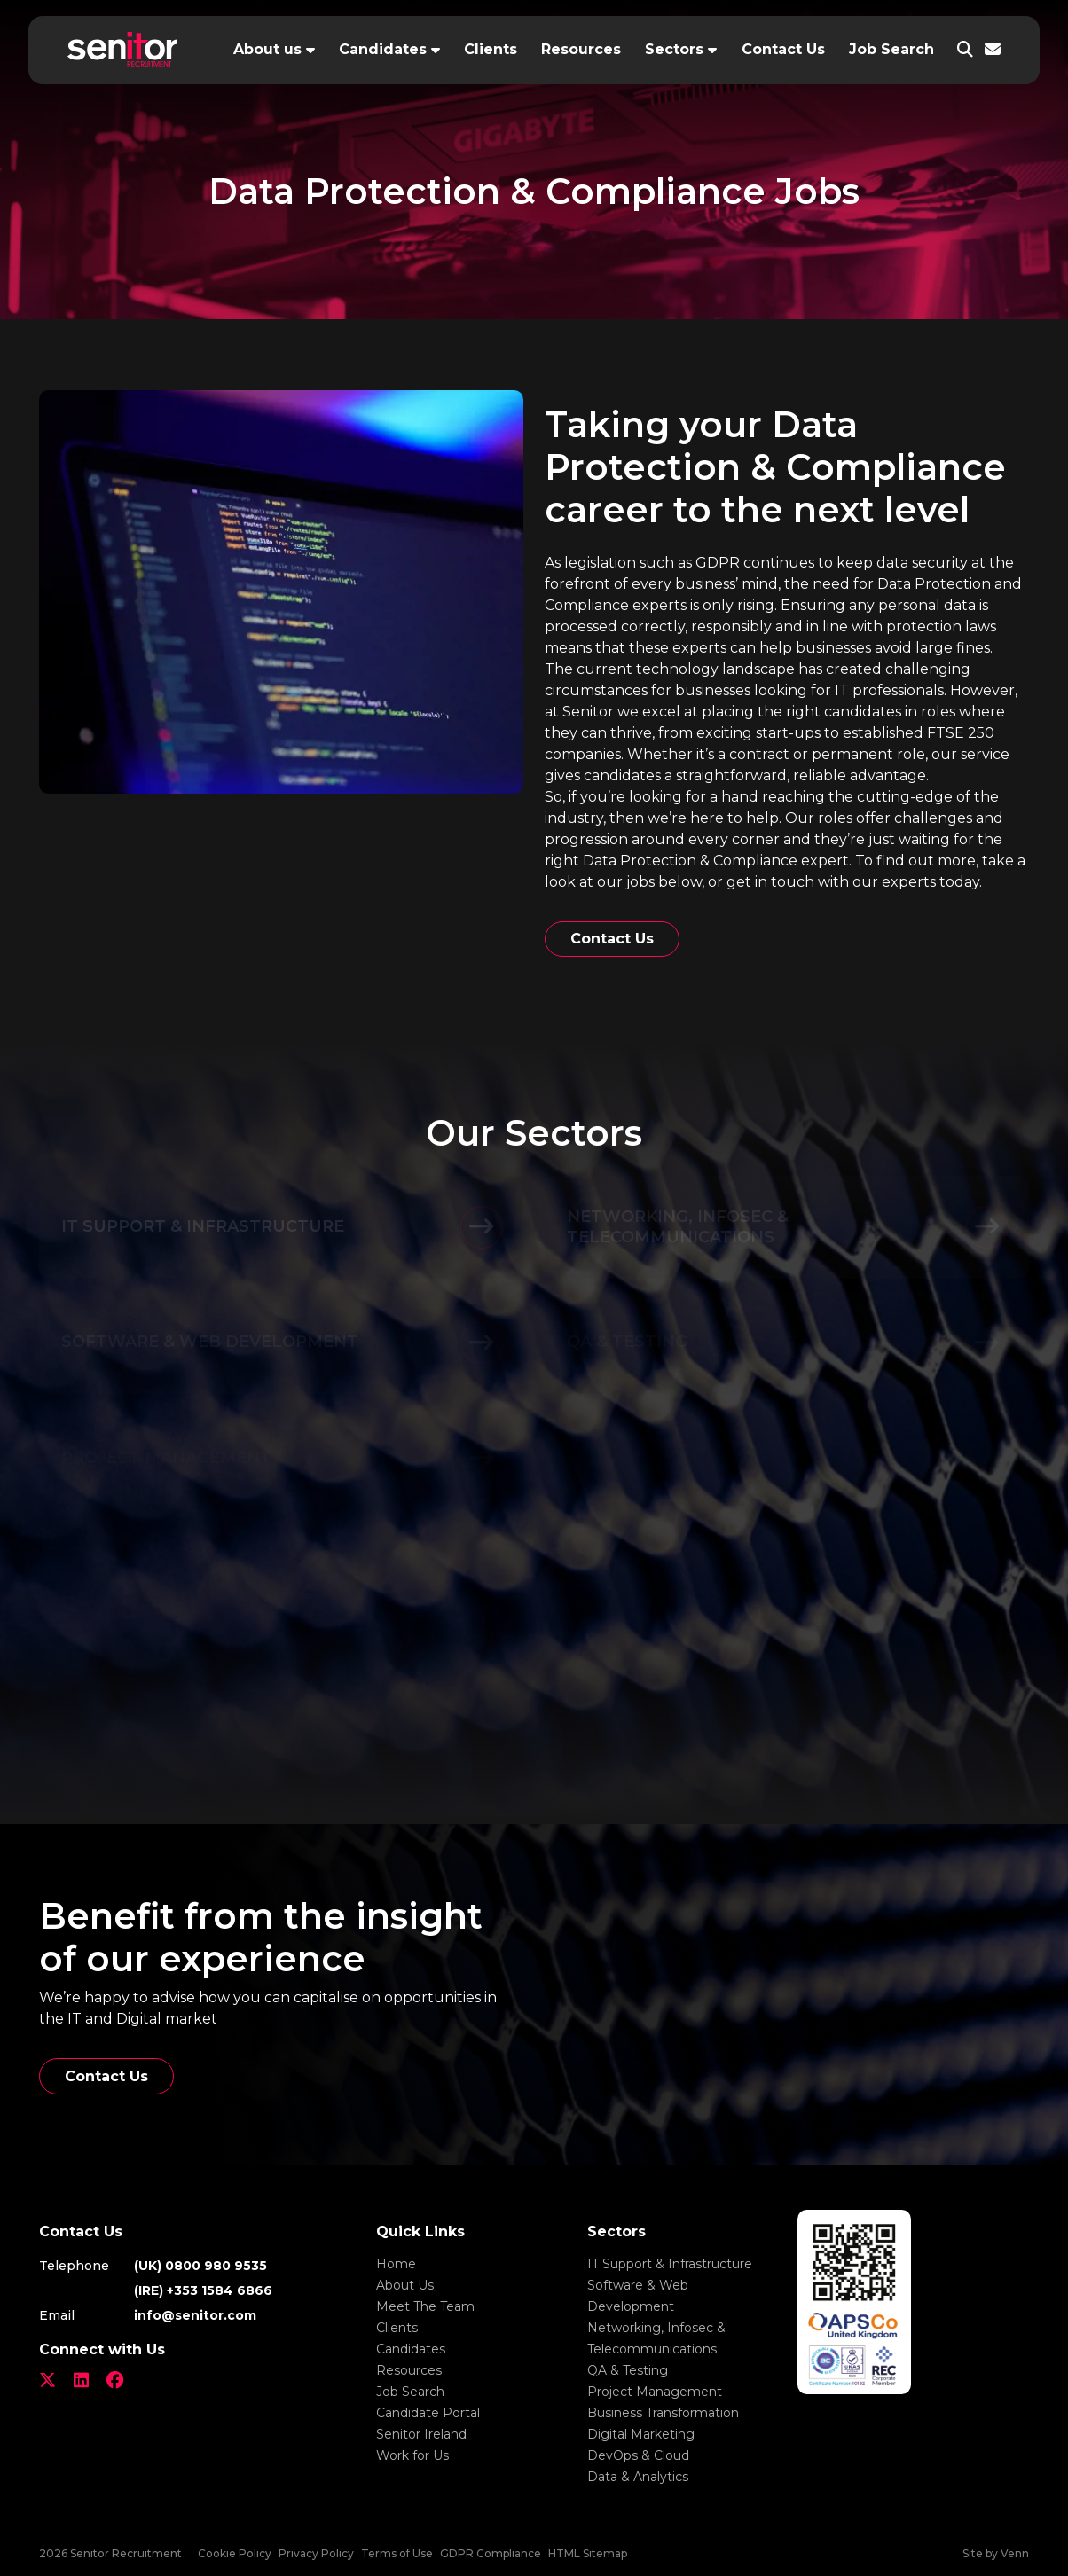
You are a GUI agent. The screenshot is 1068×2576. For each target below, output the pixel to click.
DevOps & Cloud (638, 2455)
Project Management (654, 2392)
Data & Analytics (637, 2477)
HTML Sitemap (587, 2553)
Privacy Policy (316, 2553)
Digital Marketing (641, 2434)
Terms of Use (397, 2553)
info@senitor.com (195, 2315)
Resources (581, 49)
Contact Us (783, 49)
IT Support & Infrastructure (669, 2264)
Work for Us (412, 2455)
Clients (490, 49)
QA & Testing (627, 2370)
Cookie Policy (234, 2553)
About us (267, 49)
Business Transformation (663, 2413)
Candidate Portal (428, 2413)
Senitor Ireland (421, 2434)
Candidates (383, 49)
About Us (405, 2285)
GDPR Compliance (490, 2553)
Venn (1015, 2553)
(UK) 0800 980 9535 (200, 2266)
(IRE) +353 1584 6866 (203, 2290)
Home (396, 2264)
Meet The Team (425, 2306)
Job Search (891, 49)
